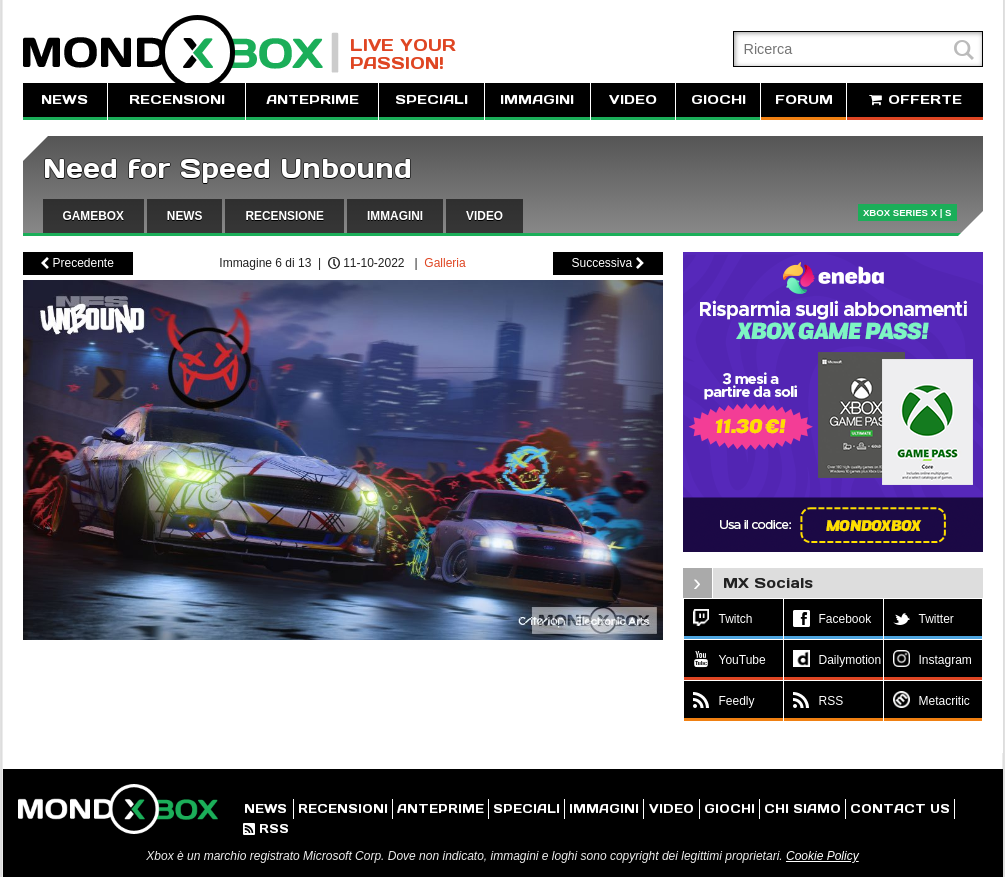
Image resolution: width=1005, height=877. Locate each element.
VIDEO (633, 99)
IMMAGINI (537, 99)
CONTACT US (900, 808)
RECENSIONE (284, 216)
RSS (266, 828)
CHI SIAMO (802, 808)
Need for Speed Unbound (227, 168)
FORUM (804, 99)
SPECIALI (431, 99)
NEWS (64, 99)
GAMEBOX (93, 216)
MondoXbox (181, 52)
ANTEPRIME (312, 99)
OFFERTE (915, 99)
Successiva (607, 263)
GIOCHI (718, 99)
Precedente (77, 263)
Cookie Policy (822, 856)
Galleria (444, 263)
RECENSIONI (177, 99)
